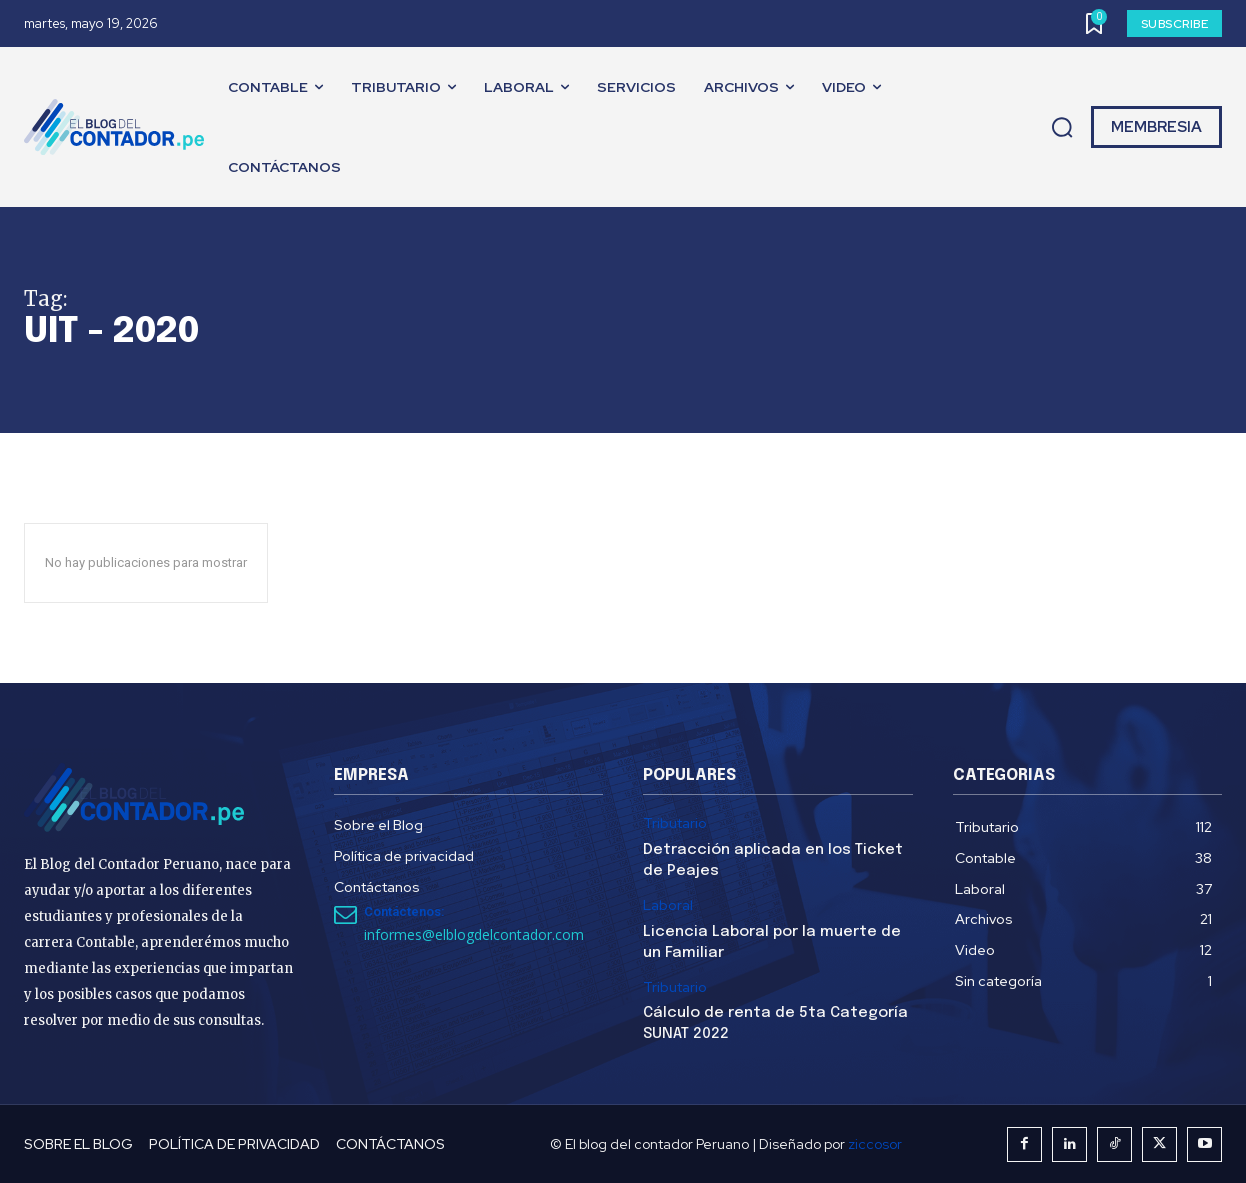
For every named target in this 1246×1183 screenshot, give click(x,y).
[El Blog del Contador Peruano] (119, 127)
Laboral (668, 905)
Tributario (675, 823)
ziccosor (875, 1144)
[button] (1062, 128)
